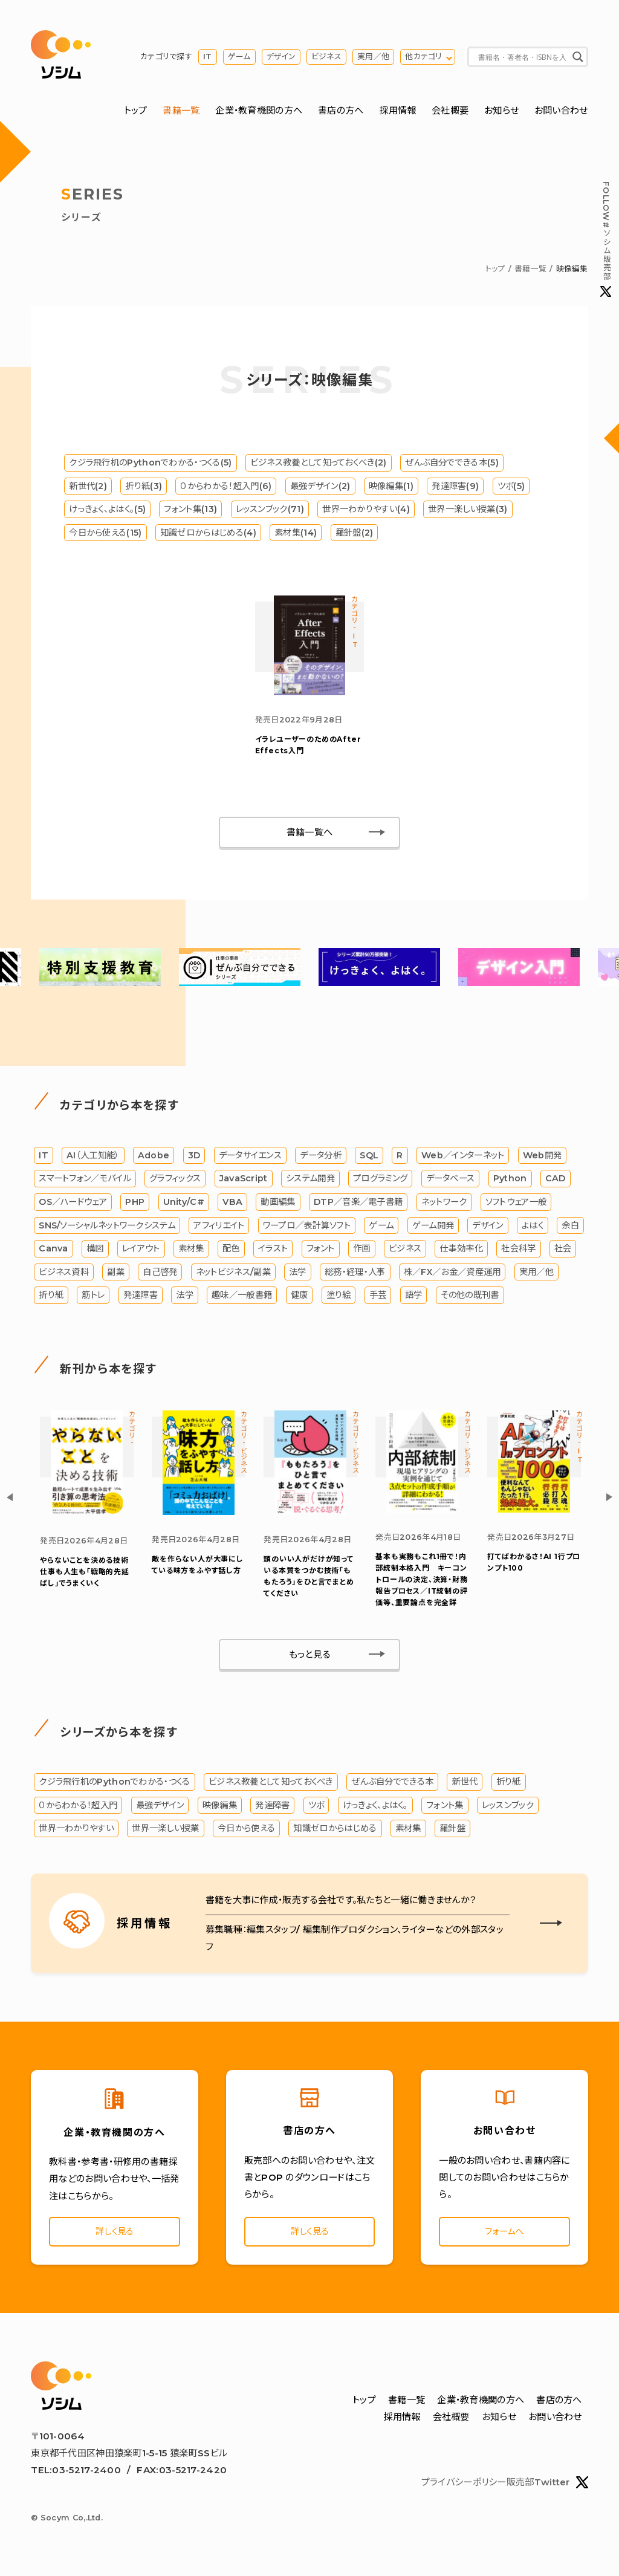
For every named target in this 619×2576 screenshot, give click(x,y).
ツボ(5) (511, 486)
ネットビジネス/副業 (233, 1274)
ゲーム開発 (433, 1227)
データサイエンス (250, 1157)
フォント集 (445, 1808)
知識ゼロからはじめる (335, 1831)
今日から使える (246, 1831)
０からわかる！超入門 (78, 1808)
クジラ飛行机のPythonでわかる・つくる (114, 1785)
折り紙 (51, 1298)
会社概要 (450, 111)
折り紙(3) (143, 486)
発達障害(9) (455, 486)
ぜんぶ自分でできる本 (392, 1785)
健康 (299, 1298)
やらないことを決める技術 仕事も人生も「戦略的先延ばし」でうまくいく (88, 1575)
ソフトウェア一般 (515, 1204)
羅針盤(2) (354, 533)
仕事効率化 (461, 1251)
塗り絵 (338, 1298)
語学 (414, 1298)
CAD (555, 1181)
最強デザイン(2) (320, 486)
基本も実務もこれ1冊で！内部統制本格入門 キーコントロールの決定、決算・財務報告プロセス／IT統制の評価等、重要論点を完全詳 (421, 1583)
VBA (232, 1204)
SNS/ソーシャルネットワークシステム (107, 1227)
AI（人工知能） (92, 1157)
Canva (53, 1251)
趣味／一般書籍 (242, 1298)
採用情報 (397, 111)
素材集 (191, 1251)
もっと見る (310, 1657)
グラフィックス (175, 1181)
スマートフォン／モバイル (85, 1181)
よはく (532, 1227)
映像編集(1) (391, 486)
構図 (95, 1251)
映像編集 (220, 1808)
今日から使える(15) (105, 533)
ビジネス (326, 57)
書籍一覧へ (310, 835)
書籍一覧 (181, 111)
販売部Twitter (547, 2487)
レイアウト (141, 1251)
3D (194, 1157)
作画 (362, 1251)
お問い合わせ (561, 111)
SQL (369, 1157)
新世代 (465, 1785)
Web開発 (542, 1157)
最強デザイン (160, 1808)
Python (510, 1181)
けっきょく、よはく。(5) (107, 509)
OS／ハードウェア (73, 1204)
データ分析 (321, 1157)
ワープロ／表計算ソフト (307, 1227)
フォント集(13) (190, 509)
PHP (134, 1204)
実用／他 (373, 57)
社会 (563, 1251)
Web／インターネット (462, 1157)
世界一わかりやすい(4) (366, 509)
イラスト (273, 1251)
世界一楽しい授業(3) (467, 509)
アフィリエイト (218, 1227)
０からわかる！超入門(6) (225, 486)
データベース (450, 1181)
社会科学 (518, 1251)
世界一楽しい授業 (165, 1831)
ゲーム (239, 57)
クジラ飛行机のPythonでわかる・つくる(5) (150, 463)
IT (207, 57)
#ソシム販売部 (605, 239)
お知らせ (501, 111)
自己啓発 (160, 1274)
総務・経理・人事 (355, 1274)
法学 (297, 1274)
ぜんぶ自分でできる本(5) (452, 463)
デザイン (281, 57)
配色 (231, 1251)
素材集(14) (295, 533)
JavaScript (243, 1181)
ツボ (316, 1808)
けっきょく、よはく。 (375, 1808)
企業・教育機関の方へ (258, 111)
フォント (320, 1251)
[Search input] (522, 57)
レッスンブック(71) (270, 509)
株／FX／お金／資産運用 (452, 1274)
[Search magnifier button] (577, 57)
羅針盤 (452, 1831)
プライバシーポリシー (464, 2487)
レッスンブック (508, 1808)
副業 (116, 1274)
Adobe (154, 1157)
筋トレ (93, 1298)
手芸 (378, 1298)
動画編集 (278, 1204)
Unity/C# (183, 1204)
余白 (570, 1227)
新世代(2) (88, 486)
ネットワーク (444, 1204)
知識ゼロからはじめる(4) (208, 533)
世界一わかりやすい (76, 1831)
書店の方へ (341, 111)
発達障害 (140, 1298)
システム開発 (310, 1181)
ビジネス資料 (64, 1274)
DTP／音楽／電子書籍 (358, 1204)
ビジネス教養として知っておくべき (271, 1785)
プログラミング (380, 1181)
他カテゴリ (423, 57)
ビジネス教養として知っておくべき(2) (318, 463)
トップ (135, 111)
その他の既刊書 (470, 1298)
